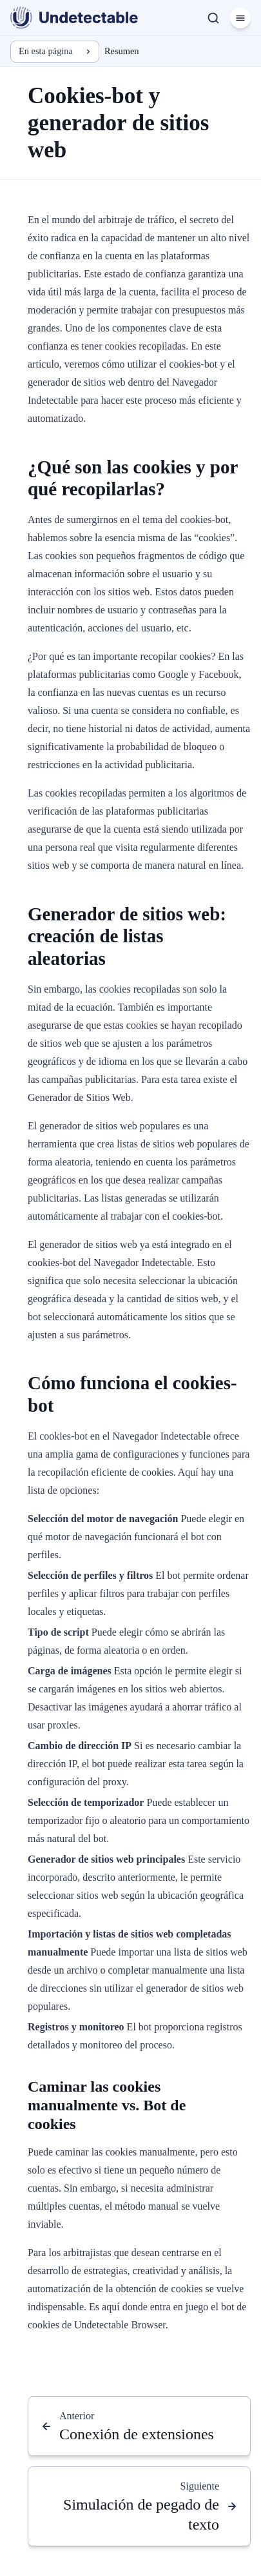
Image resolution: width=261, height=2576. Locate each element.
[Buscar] (213, 18)
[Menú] (240, 18)
